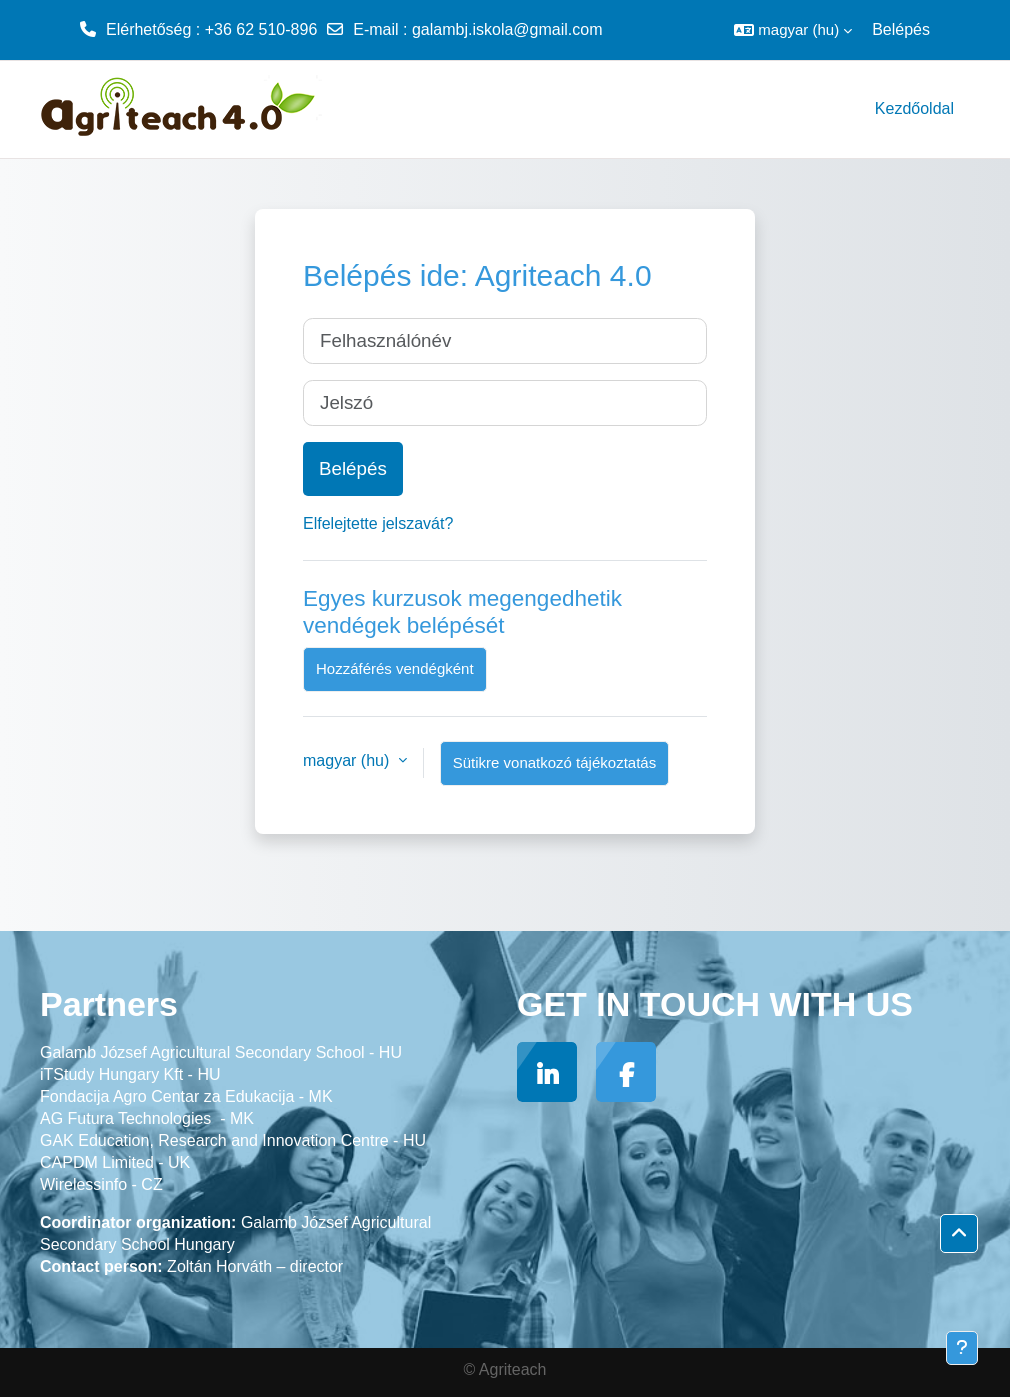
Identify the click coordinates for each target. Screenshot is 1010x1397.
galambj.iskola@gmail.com (507, 29)
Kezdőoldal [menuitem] (914, 108)
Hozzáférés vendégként (395, 668)
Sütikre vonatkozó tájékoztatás (554, 762)
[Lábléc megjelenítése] (962, 1348)
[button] (793, 30)
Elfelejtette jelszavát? (378, 523)
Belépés (901, 29)
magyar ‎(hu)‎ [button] (348, 760)
